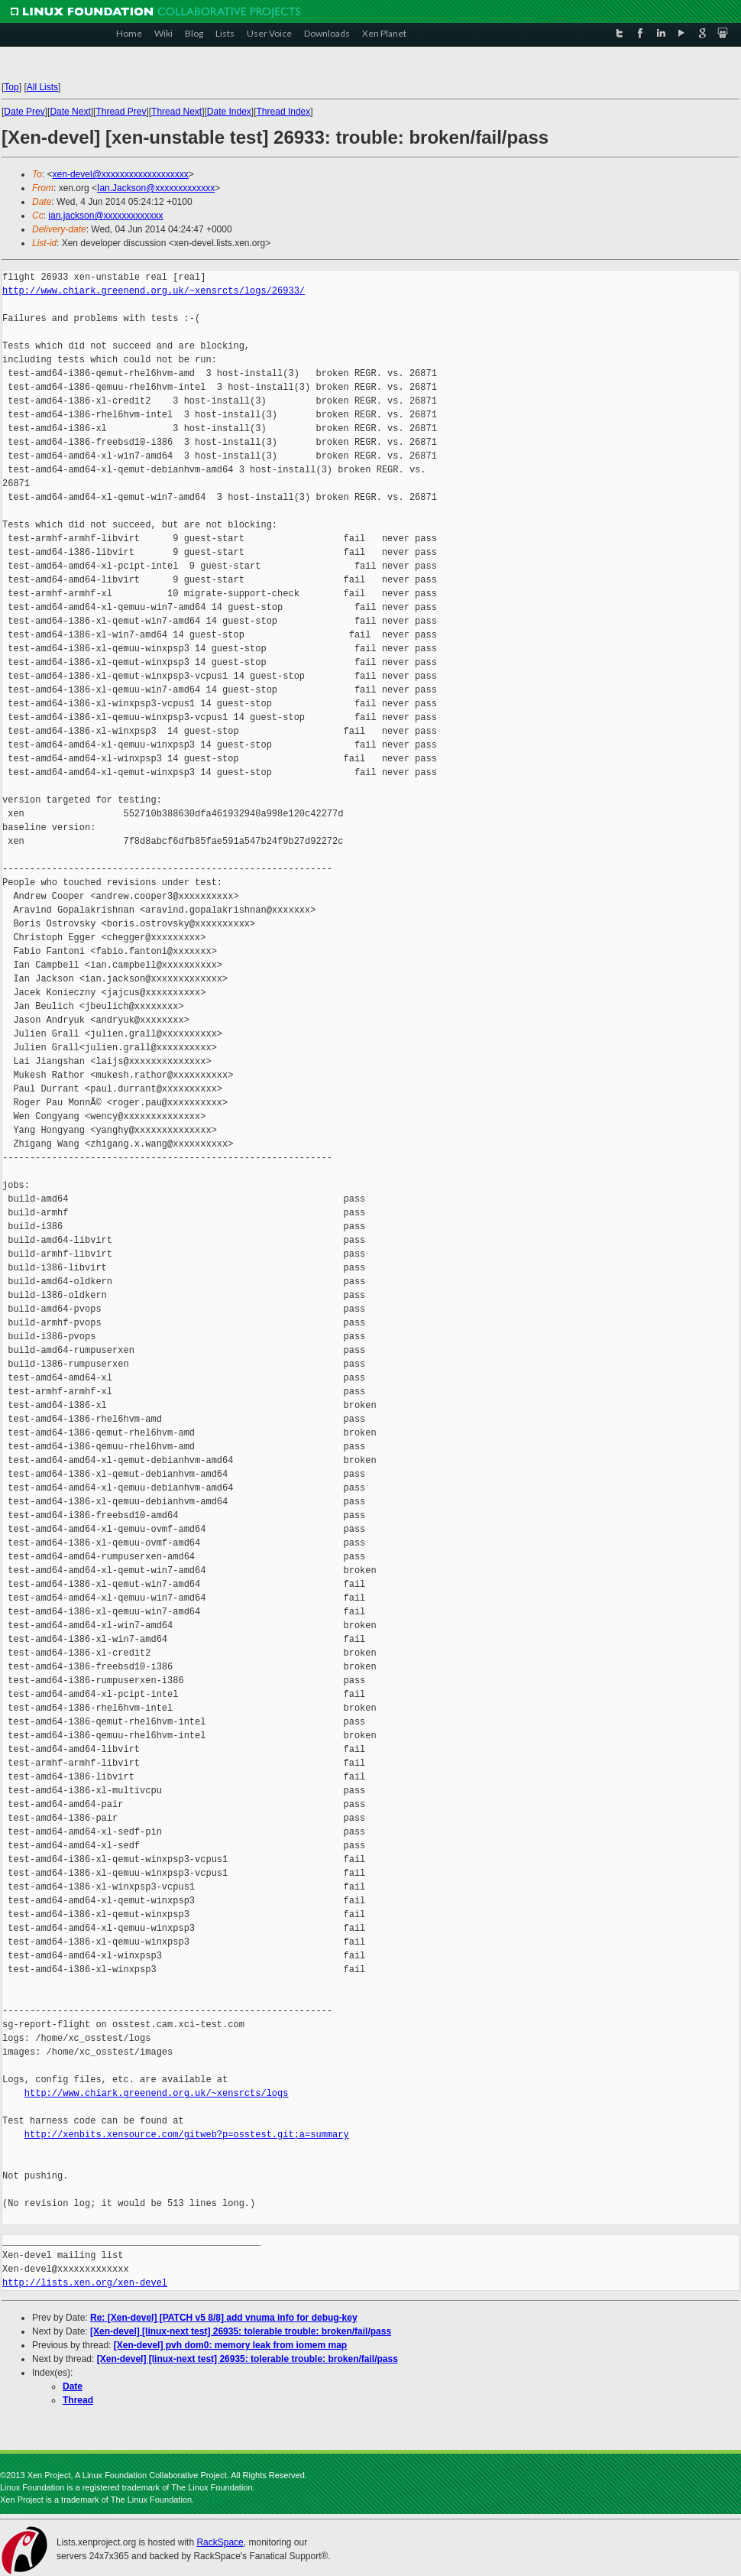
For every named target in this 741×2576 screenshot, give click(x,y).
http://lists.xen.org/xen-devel (84, 2282)
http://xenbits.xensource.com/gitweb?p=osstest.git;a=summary (186, 2134)
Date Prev (24, 111)
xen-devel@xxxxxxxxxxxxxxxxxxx (121, 174)
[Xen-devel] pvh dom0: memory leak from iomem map (230, 2345)
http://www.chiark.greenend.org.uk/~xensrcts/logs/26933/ (153, 290)
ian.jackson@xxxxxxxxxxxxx (105, 215)
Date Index (229, 111)
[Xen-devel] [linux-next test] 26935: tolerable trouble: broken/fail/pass (240, 2331)
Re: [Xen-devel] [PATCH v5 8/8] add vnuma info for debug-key (224, 2317)
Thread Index (284, 111)
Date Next (70, 111)
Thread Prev (120, 111)
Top (11, 87)
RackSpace (219, 2542)
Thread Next (176, 111)
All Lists (42, 87)
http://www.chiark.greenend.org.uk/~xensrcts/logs (156, 2093)
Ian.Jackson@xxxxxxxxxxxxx (156, 188)
